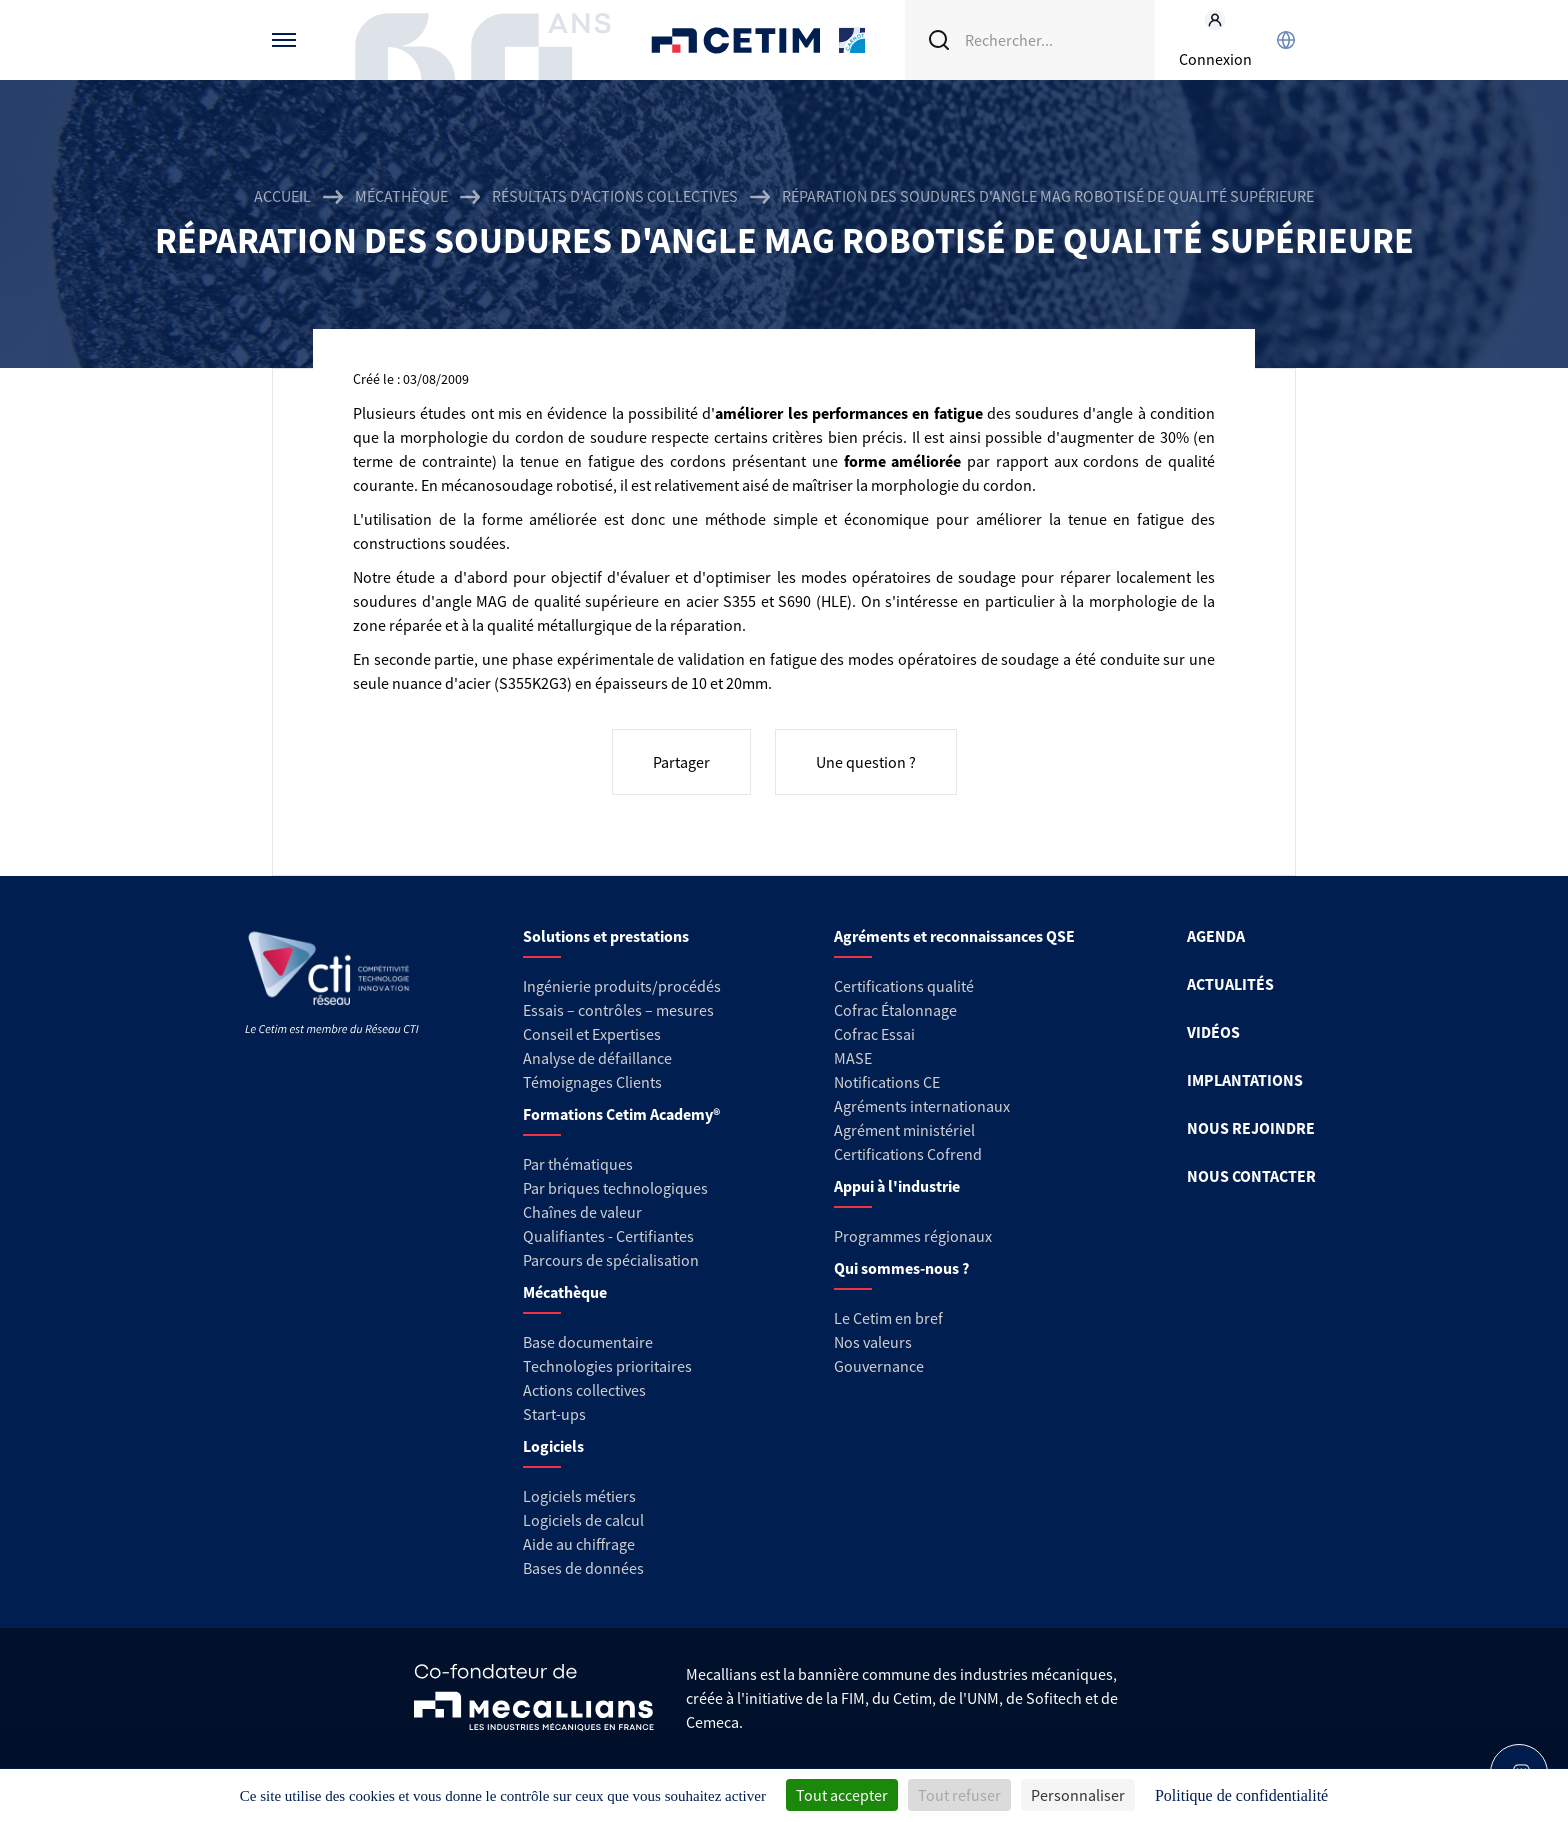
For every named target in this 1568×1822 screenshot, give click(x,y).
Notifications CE (887, 1082)
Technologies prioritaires (607, 1366)
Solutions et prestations (606, 936)
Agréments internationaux (922, 1106)
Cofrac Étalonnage (895, 1010)
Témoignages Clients (592, 1082)
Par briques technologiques (615, 1188)
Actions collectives (584, 1390)
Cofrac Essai (874, 1034)
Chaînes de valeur (582, 1212)
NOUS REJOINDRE (1251, 1128)
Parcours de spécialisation (611, 1260)
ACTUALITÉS (1230, 984)
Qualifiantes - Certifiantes (608, 1236)
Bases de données (583, 1568)
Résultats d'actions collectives (615, 196)
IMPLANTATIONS (1245, 1080)
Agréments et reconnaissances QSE (954, 936)
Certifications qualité (904, 986)
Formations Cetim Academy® (621, 1114)
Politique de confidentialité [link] (1241, 1795)
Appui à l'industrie (897, 1186)
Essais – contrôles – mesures (618, 1010)
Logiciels (553, 1446)
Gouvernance (879, 1366)
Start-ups (554, 1414)
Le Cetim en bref (888, 1318)
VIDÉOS (1213, 1032)
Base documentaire (588, 1342)
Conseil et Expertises (592, 1034)
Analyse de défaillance (597, 1058)
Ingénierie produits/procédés (622, 986)
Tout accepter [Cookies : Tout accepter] (842, 1795)
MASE (853, 1058)
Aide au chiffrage (579, 1544)
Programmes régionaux (913, 1236)
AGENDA (1216, 936)
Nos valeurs (873, 1342)
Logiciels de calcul (583, 1520)
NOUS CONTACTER (1251, 1176)
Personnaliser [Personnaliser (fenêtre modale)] (1078, 1795)
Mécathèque (401, 196)
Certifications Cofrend (908, 1154)
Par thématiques (578, 1164)
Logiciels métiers (579, 1496)
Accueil (282, 196)
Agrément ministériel (904, 1130)
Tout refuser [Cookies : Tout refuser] (959, 1795)
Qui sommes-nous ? (901, 1268)
